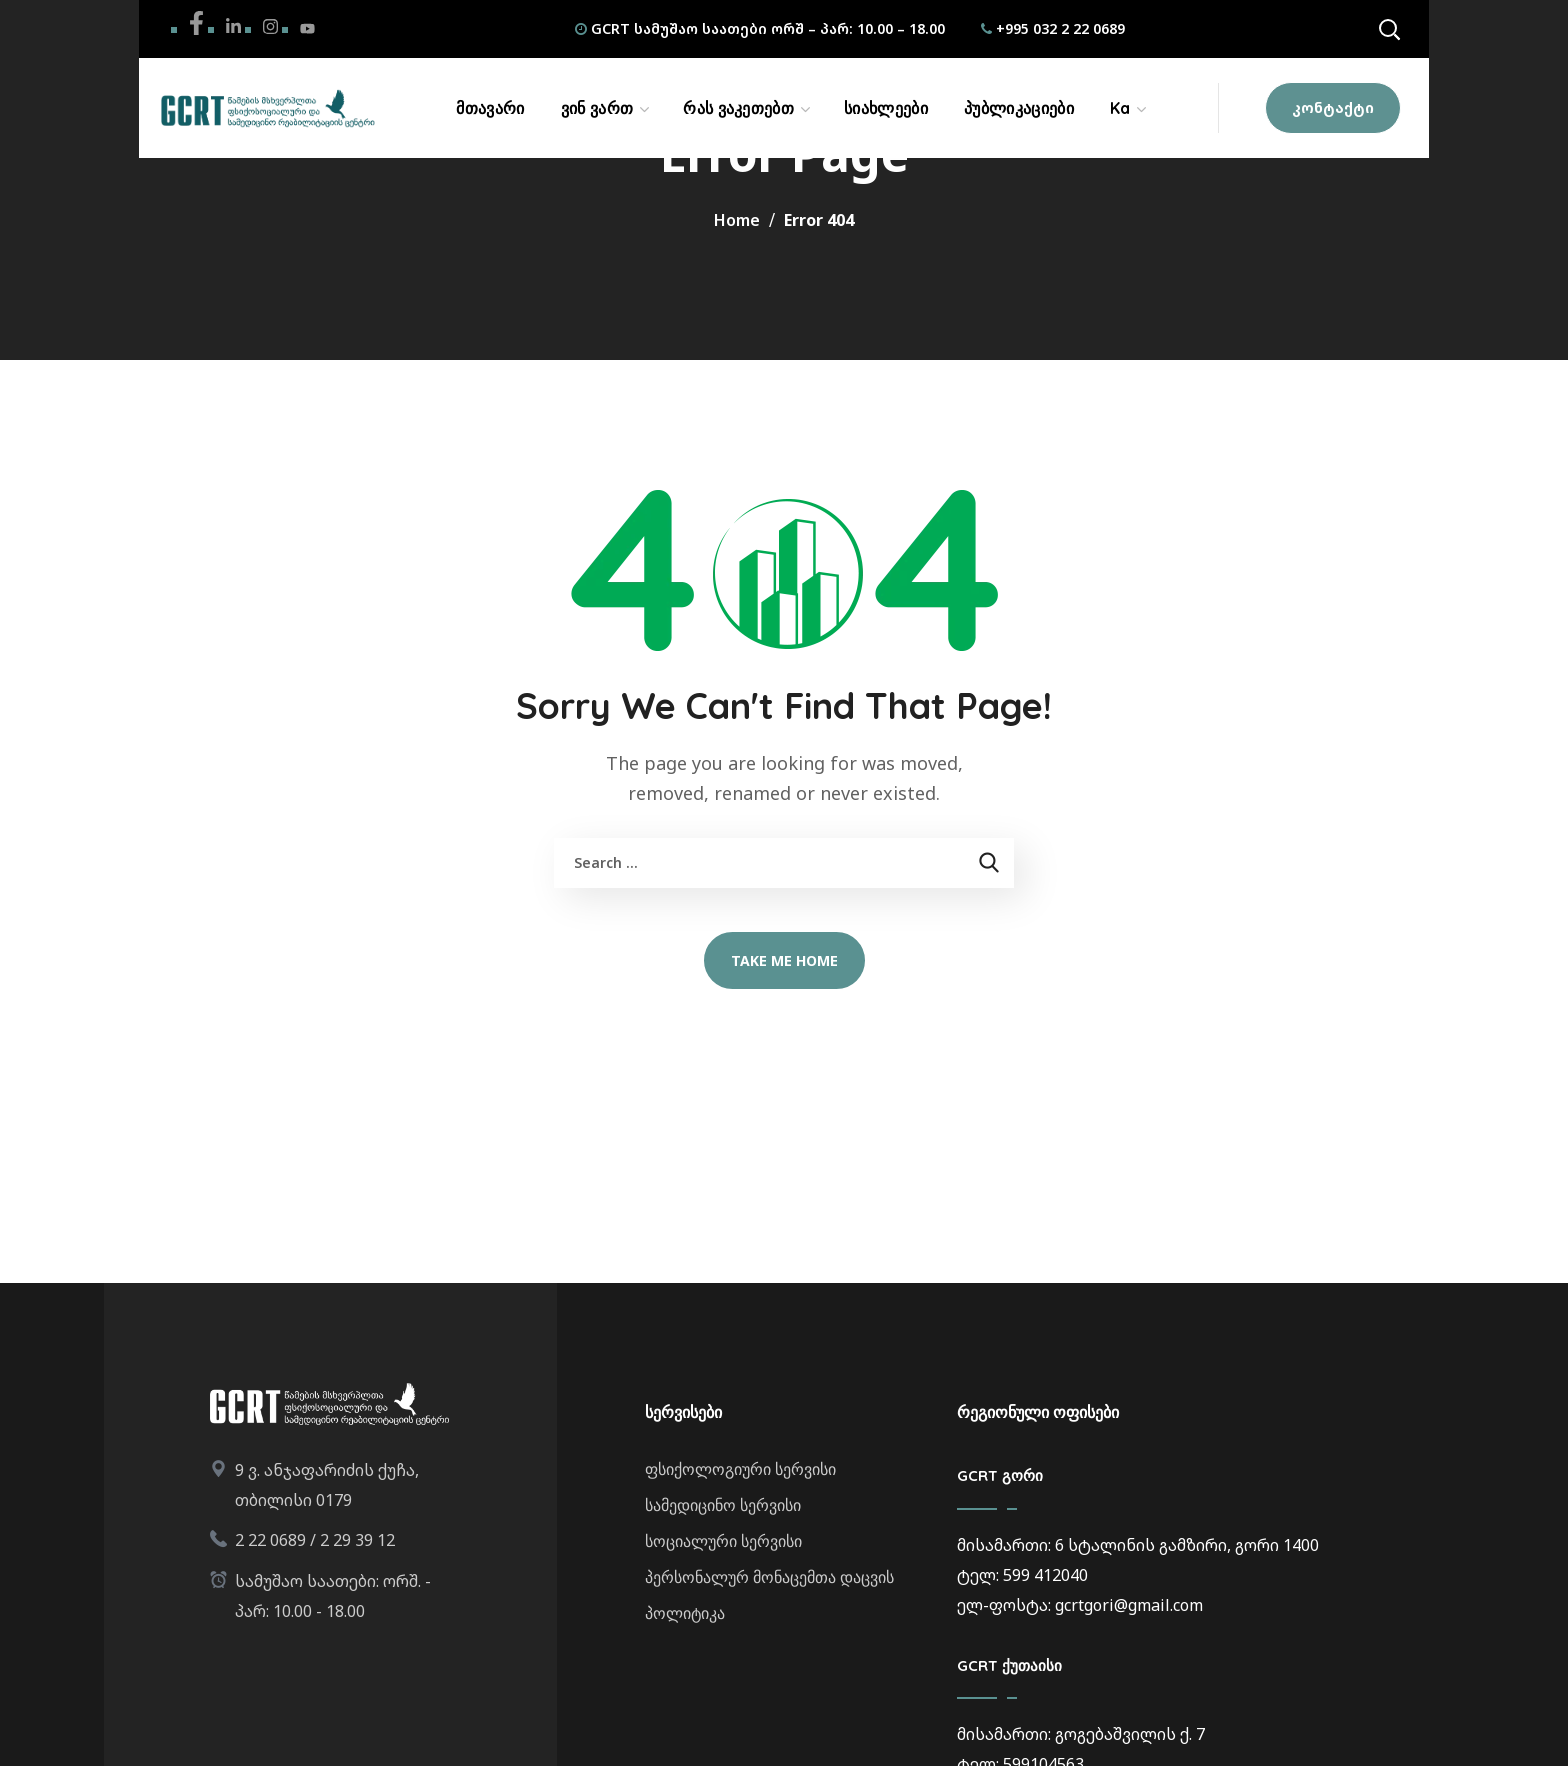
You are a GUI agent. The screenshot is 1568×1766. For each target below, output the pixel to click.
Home (737, 220)
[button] (1389, 29)
